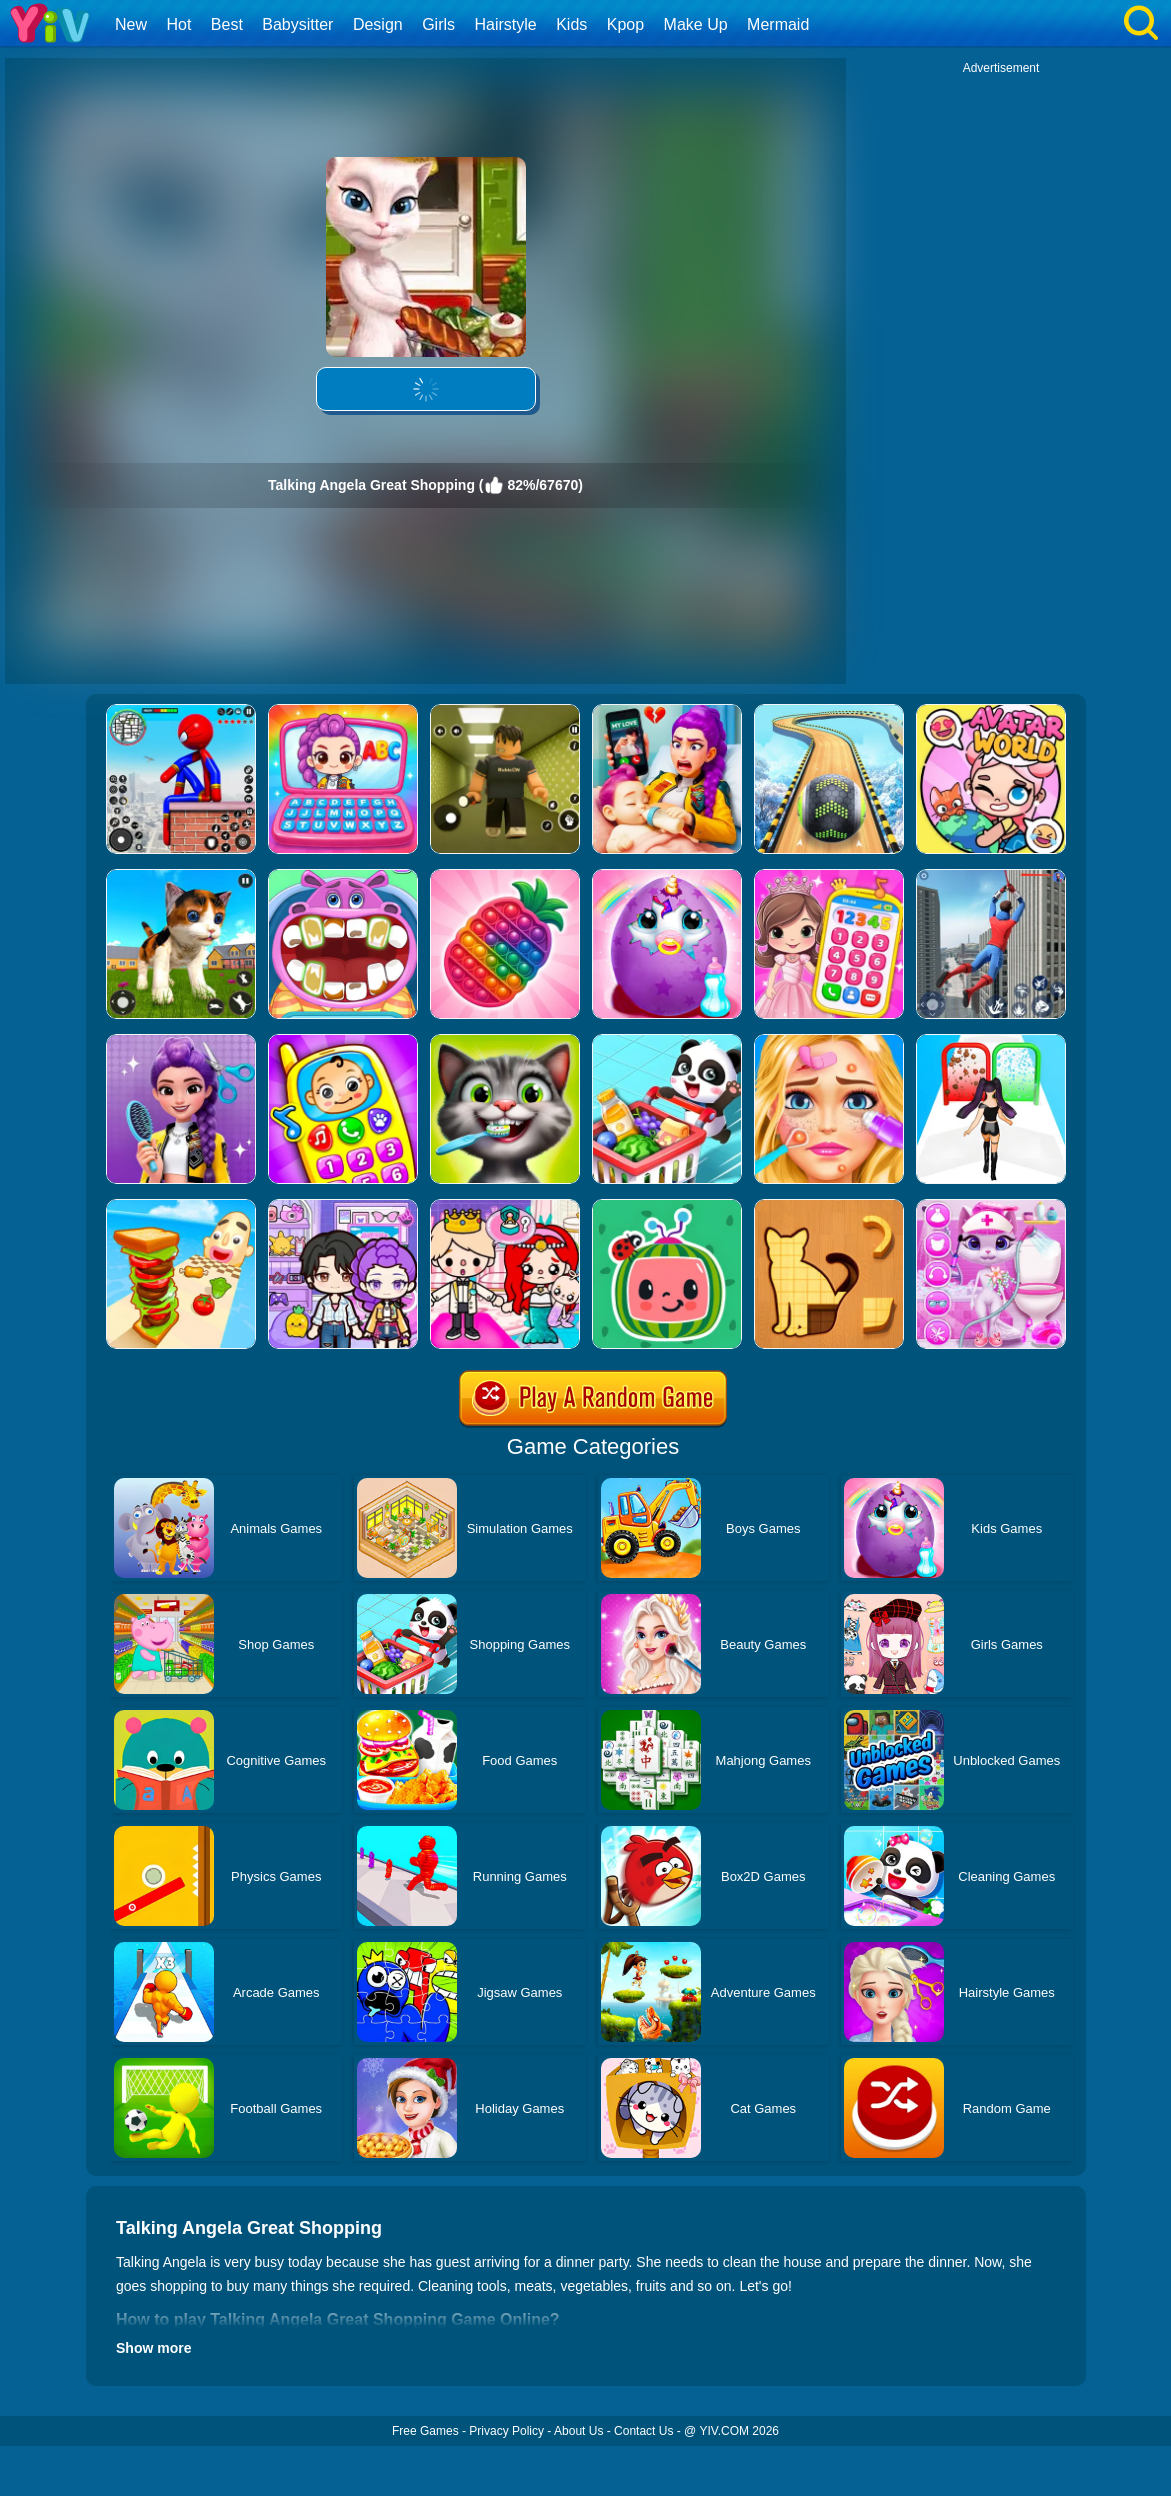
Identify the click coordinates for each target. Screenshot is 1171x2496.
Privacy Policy (506, 2431)
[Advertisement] (1001, 201)
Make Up (696, 24)
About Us (578, 2431)
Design (378, 24)
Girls (438, 24)
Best (227, 24)
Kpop (625, 24)
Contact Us (643, 2431)
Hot (178, 24)
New (131, 24)
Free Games (425, 2431)
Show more (153, 2348)
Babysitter (297, 24)
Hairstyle (506, 24)
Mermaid (778, 24)
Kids (571, 24)
